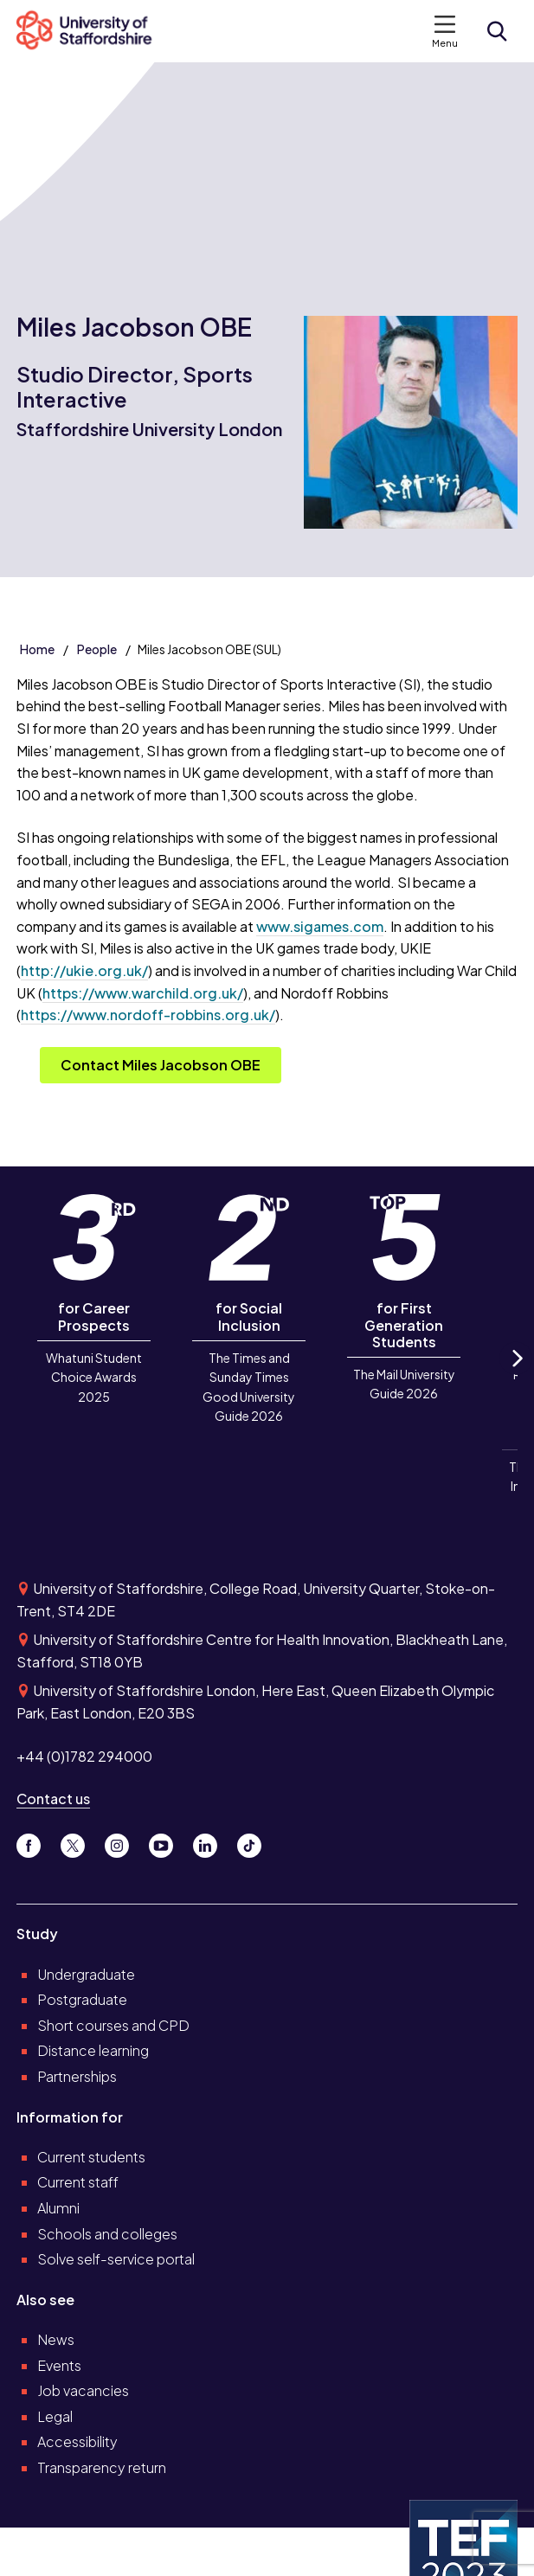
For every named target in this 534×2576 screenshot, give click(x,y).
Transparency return (101, 2467)
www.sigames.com (319, 926)
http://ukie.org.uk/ (84, 970)
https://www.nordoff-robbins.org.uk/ (148, 1014)
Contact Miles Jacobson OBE (161, 1065)
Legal (55, 2416)
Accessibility (77, 2441)
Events (59, 2365)
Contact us (53, 1798)
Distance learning (93, 2050)
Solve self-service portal (116, 2259)
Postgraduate (82, 1999)
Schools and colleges (107, 2234)
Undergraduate (86, 1974)
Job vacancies (83, 2390)
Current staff (78, 2182)
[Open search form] (497, 31)
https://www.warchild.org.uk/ (142, 993)
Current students (91, 2157)
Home (37, 649)
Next (515, 1373)
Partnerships (77, 2076)
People (97, 649)
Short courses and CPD (113, 2025)
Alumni (58, 2208)
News (55, 2339)
